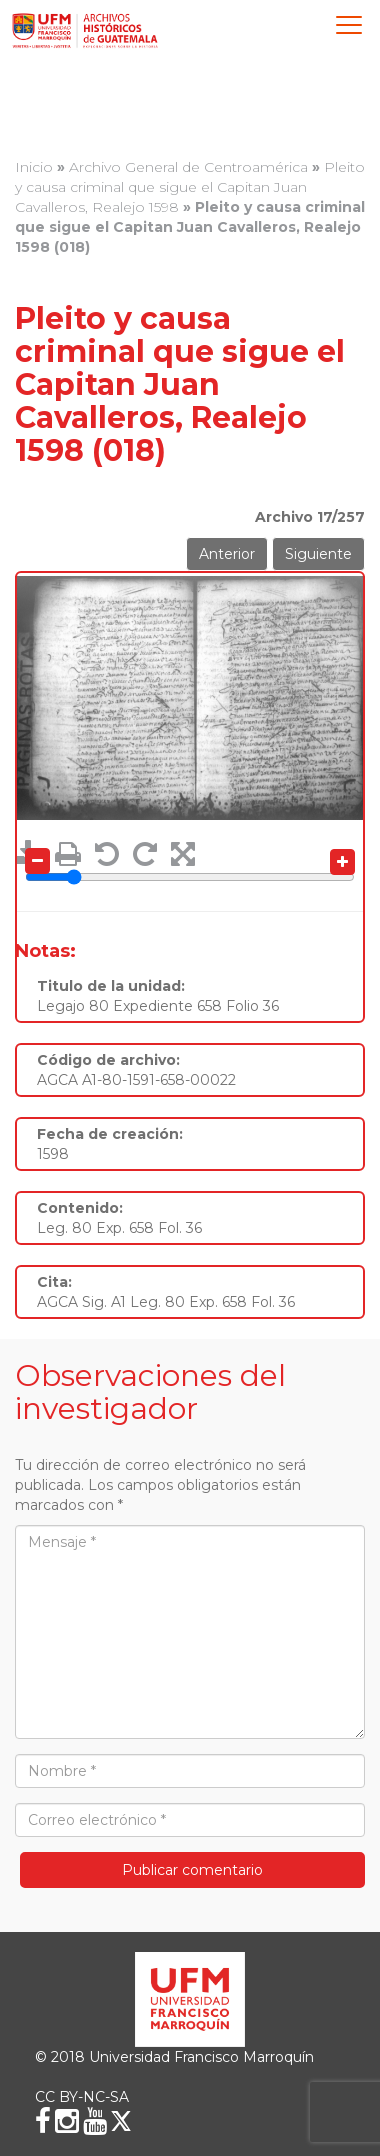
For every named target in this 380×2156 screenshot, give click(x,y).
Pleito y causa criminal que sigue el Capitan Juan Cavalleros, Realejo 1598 (190, 187)
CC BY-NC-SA (82, 2097)
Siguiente (318, 554)
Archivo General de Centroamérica (188, 167)
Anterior (227, 554)
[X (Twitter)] (121, 2121)
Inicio (34, 167)
